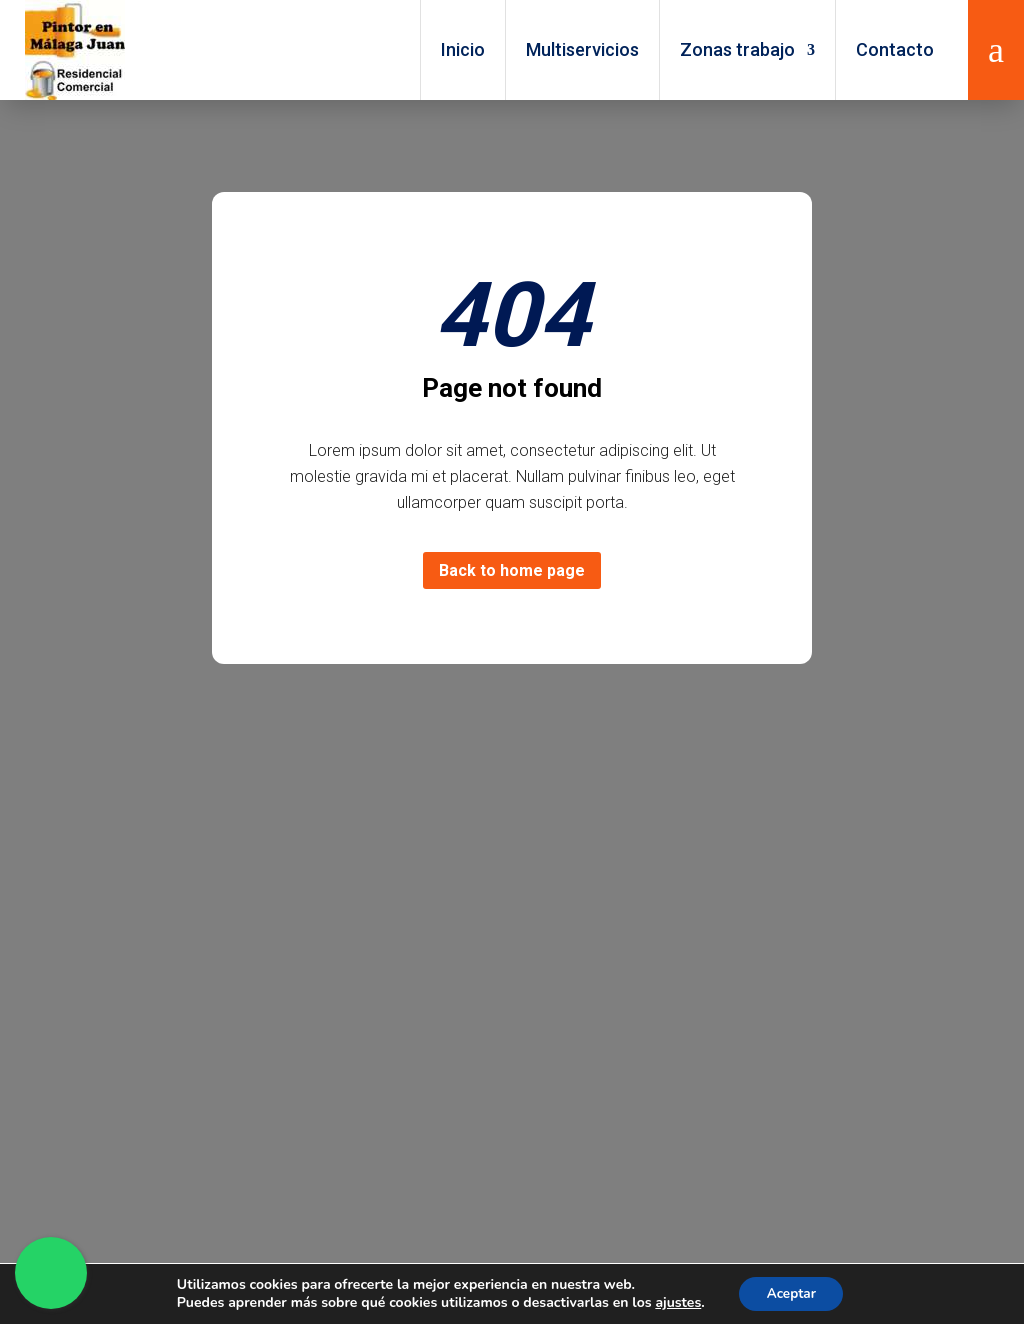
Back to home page (512, 570)
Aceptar (791, 1292)
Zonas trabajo (737, 49)
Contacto (895, 49)
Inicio (463, 49)
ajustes (675, 1302)
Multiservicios (582, 49)
